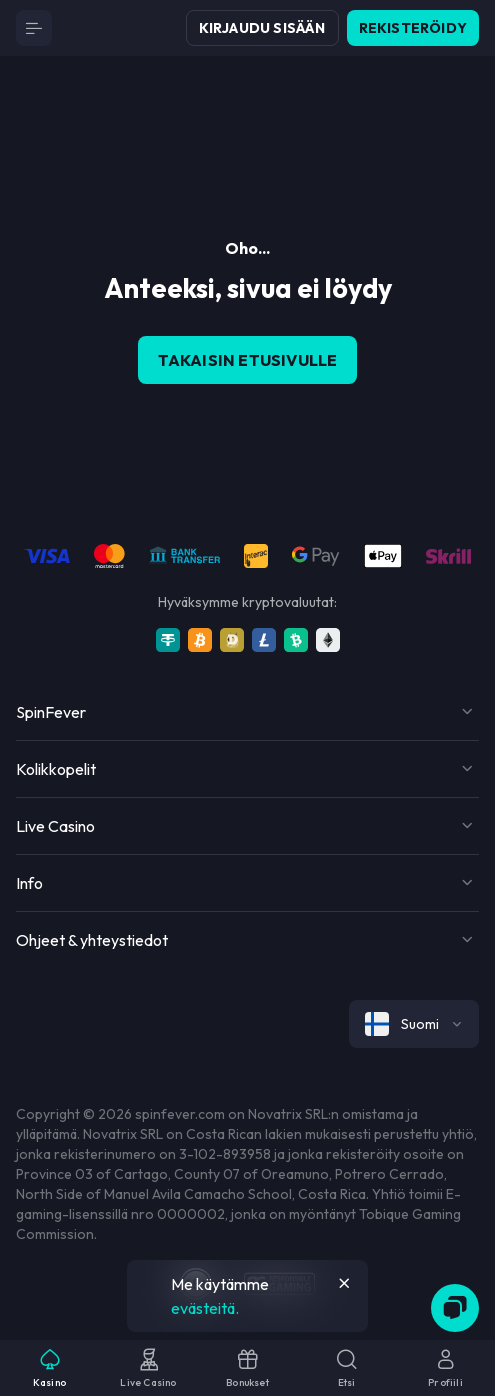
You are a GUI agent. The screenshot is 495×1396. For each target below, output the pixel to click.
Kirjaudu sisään (262, 28)
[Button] (34, 28)
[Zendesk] (455, 1308)
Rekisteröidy (413, 28)
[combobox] (414, 1024)
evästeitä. (205, 1308)
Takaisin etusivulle (248, 360)
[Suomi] (414, 1024)
